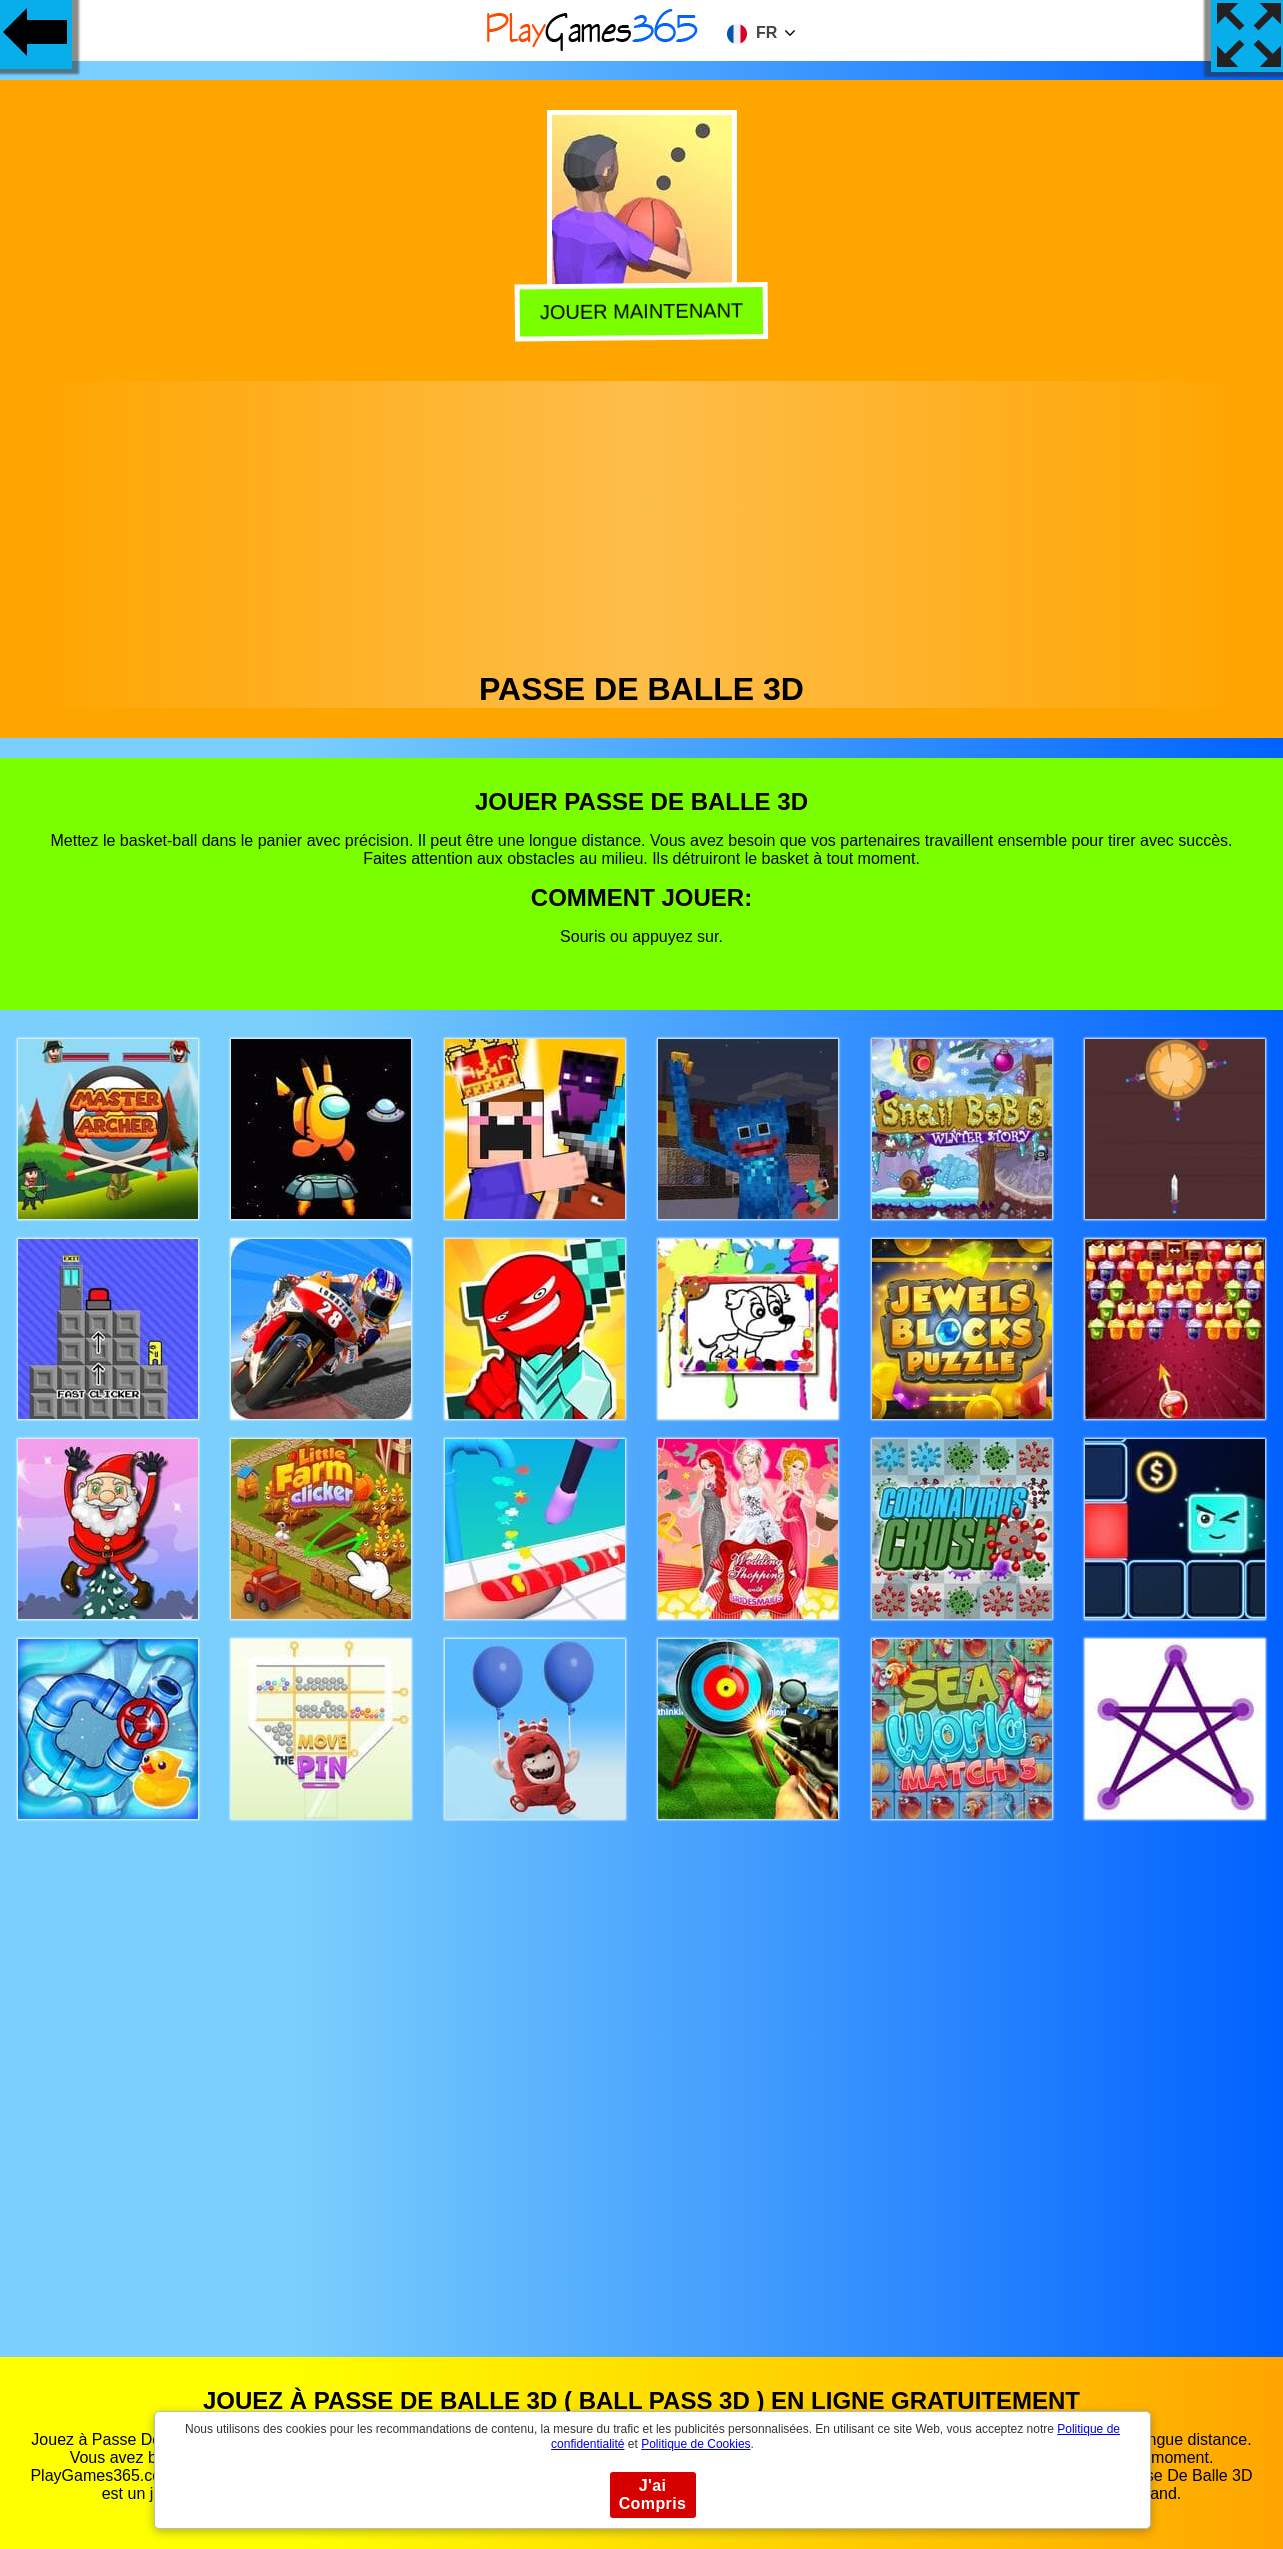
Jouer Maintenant (642, 313)
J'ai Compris (653, 2494)
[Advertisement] (642, 521)
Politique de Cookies (695, 2444)
